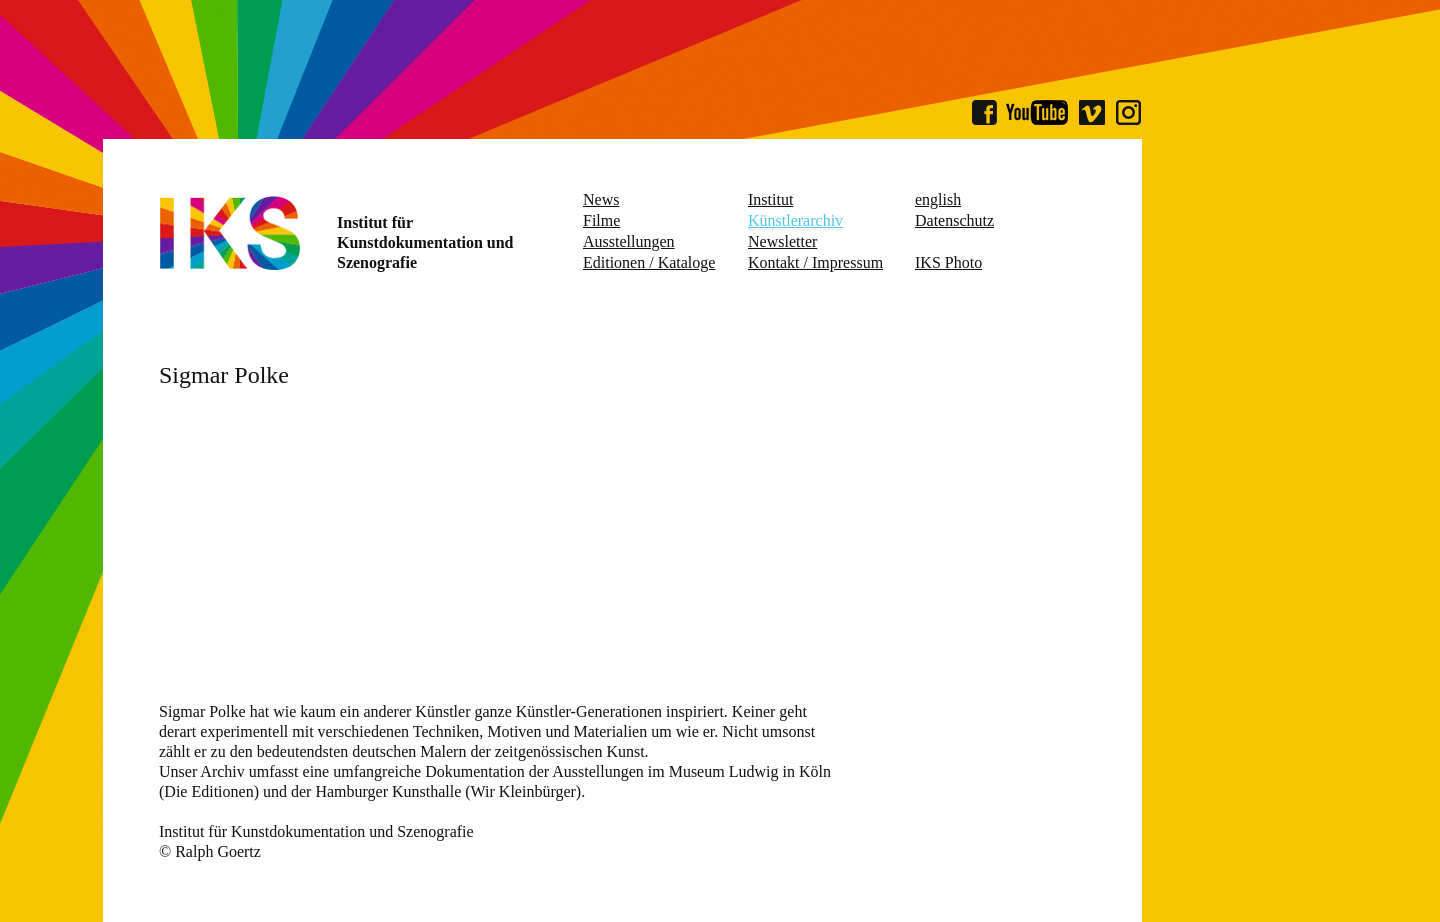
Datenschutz (954, 220)
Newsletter (782, 241)
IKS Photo (948, 262)
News (601, 199)
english (938, 199)
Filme (601, 220)
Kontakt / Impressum (815, 262)
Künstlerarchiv (795, 220)
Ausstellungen (629, 241)
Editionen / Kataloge (649, 262)
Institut (770, 199)
